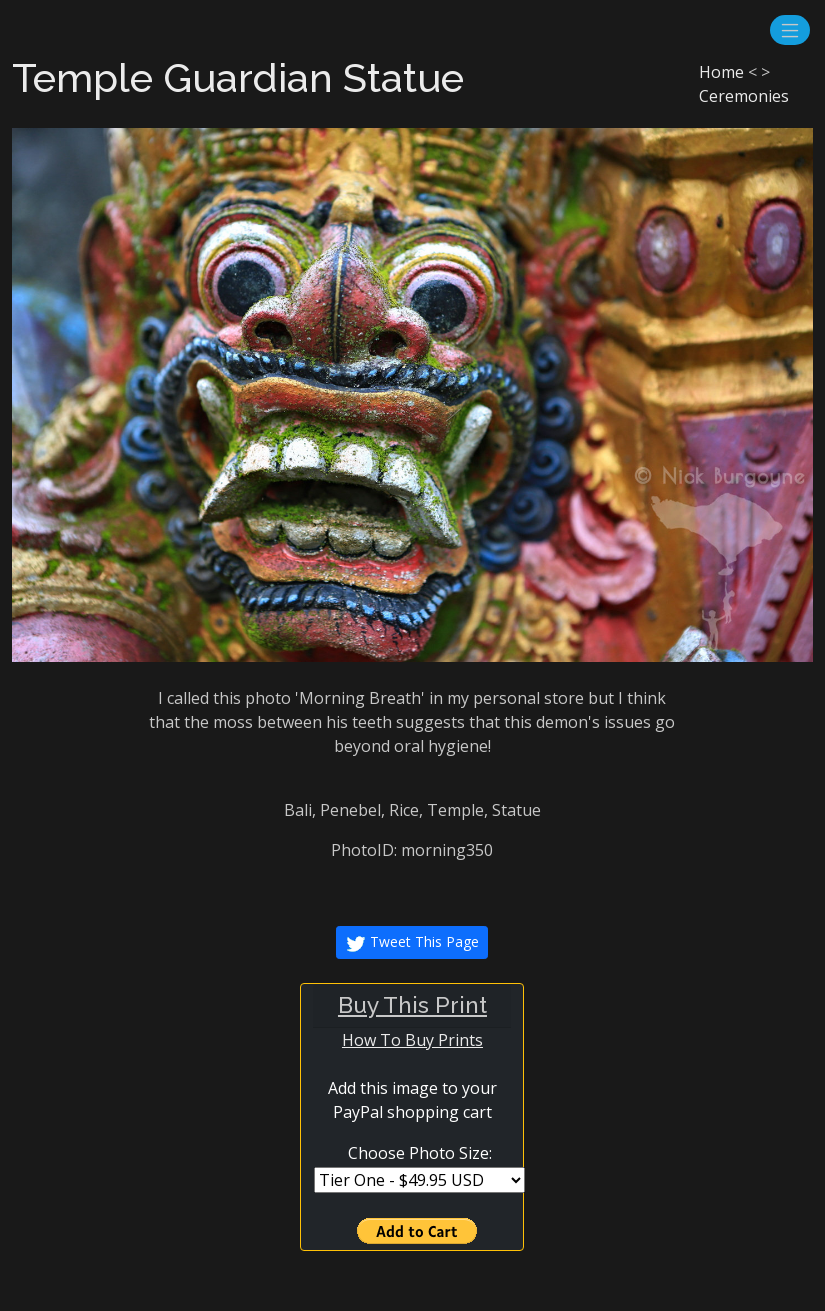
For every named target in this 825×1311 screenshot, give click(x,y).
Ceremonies (744, 96)
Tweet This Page (412, 943)
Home (721, 72)
